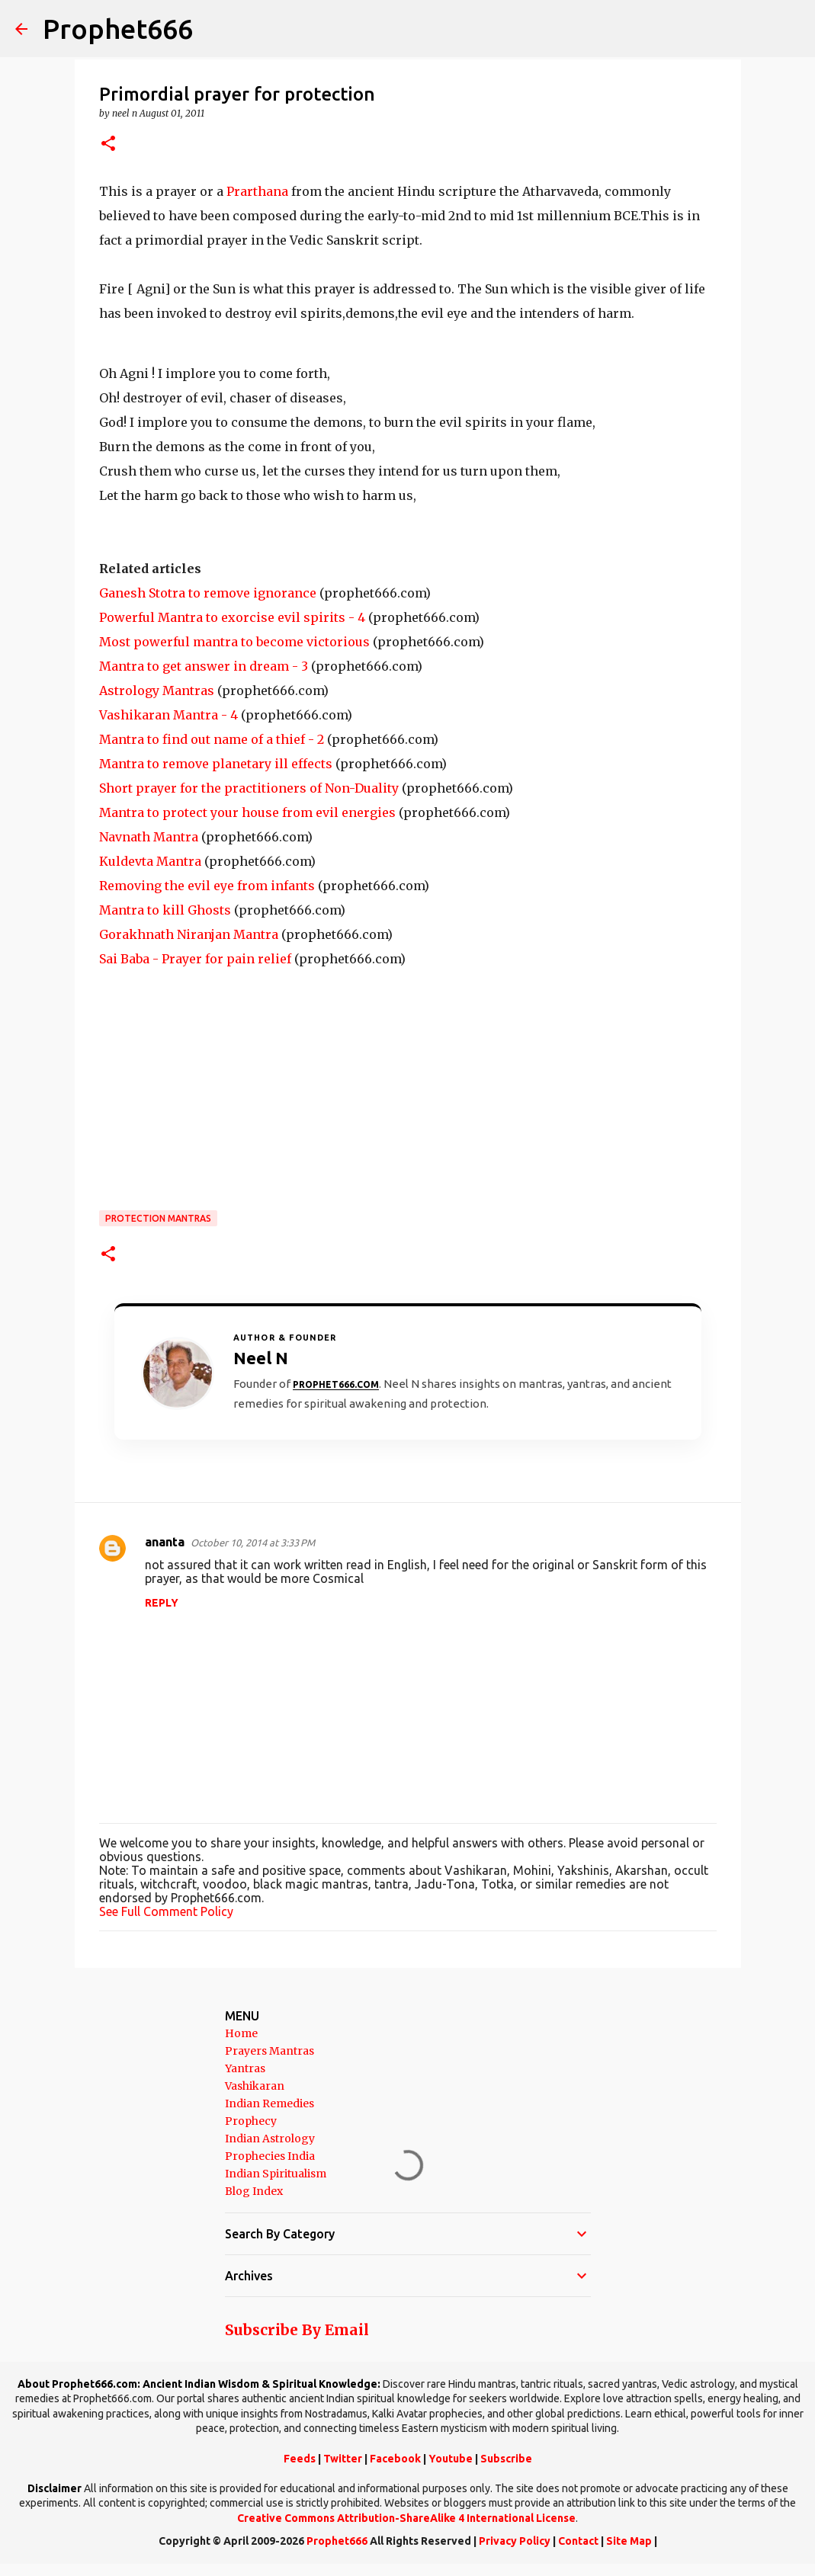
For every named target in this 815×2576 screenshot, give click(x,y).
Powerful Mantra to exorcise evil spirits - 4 (232, 617)
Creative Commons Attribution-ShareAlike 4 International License (406, 2518)
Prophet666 (118, 28)
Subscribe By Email (297, 2330)
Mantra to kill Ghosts (165, 910)
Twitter (342, 2459)
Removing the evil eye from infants (207, 885)
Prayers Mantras (269, 2051)
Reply (161, 1603)
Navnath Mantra (148, 836)
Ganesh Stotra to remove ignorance (207, 593)
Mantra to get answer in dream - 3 (203, 666)
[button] (108, 144)
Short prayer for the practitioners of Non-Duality (249, 788)
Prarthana (257, 191)
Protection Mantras (158, 1218)
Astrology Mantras (156, 690)
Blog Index (254, 2191)
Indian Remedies (269, 2103)
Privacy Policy (514, 2541)
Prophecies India (270, 2156)
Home (241, 2033)
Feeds (300, 2459)
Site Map (629, 2541)
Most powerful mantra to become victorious (234, 641)
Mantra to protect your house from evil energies (247, 812)
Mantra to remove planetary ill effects (215, 763)
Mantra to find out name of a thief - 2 (211, 739)
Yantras (245, 2068)
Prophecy (251, 2121)
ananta (164, 1542)
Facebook (395, 2459)
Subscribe (506, 2459)
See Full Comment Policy (166, 1911)
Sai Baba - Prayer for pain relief (195, 958)
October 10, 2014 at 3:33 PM (253, 1542)
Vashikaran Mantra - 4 (168, 714)
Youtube (450, 2459)
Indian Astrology (270, 2138)
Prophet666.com (336, 1384)
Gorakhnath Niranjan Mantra (188, 934)
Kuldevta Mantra (150, 861)
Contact (578, 2541)
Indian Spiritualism (275, 2173)
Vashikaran (254, 2086)
